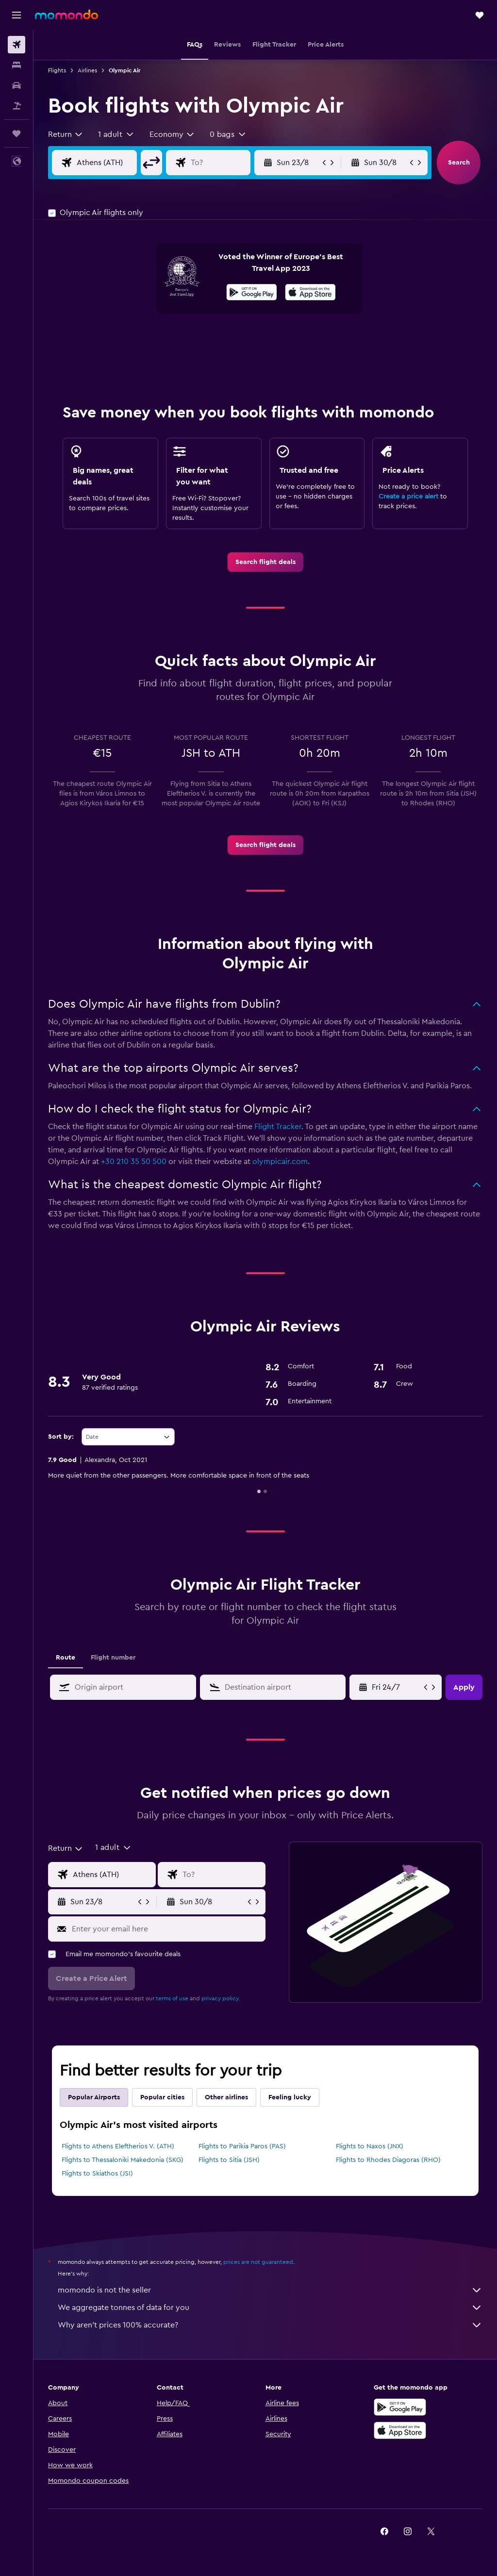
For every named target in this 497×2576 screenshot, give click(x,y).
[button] (16, 15)
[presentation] (310, 292)
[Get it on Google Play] (251, 293)
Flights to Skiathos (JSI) (97, 2173)
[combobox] (65, 134)
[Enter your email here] (166, 1929)
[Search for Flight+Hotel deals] (16, 106)
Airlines (87, 70)
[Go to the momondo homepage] (66, 14)
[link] (265, 562)
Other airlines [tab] (226, 2097)
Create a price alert (408, 496)
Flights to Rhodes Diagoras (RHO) (388, 2160)
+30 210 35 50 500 (133, 1161)
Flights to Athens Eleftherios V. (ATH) (118, 2146)
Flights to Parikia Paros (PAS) (242, 2146)
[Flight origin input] (114, 162)
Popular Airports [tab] (94, 2097)
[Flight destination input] (228, 162)
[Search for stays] (16, 65)
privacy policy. (220, 1998)
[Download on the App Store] (310, 293)
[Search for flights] (16, 44)
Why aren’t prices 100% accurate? (270, 2325)
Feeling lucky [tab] (289, 2097)
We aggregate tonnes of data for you (270, 2307)
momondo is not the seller (270, 2290)
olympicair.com (280, 1161)
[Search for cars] (16, 85)
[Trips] (16, 133)
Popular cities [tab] (162, 2097)
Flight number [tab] (113, 1657)
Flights (57, 70)
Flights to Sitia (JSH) (229, 2160)
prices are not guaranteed (258, 2262)
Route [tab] (65, 1657)
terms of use (172, 1998)
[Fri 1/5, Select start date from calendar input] (397, 1687)
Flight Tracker (277, 1126)
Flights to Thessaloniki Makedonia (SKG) (122, 2160)
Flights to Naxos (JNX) (369, 2146)
